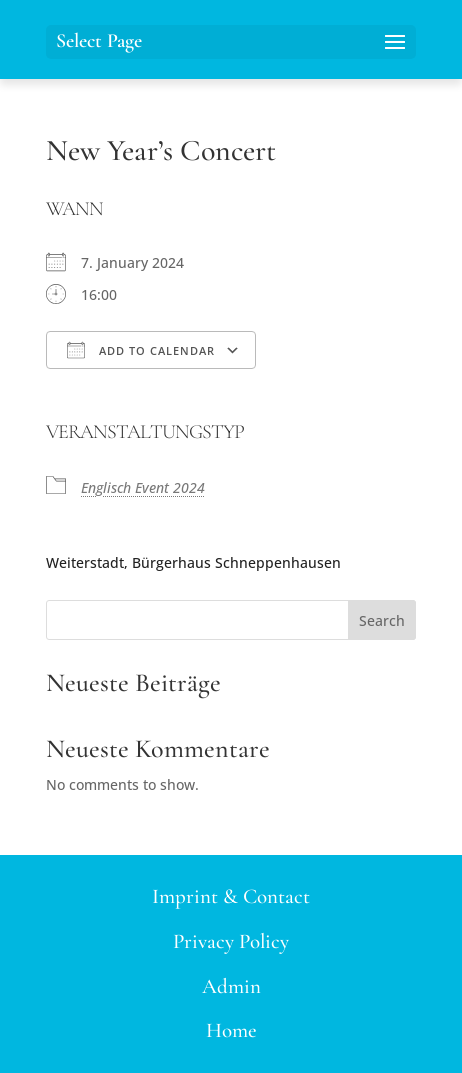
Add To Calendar (141, 350)
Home (231, 1030)
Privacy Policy (231, 941)
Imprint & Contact (231, 896)
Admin (231, 986)
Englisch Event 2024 (143, 487)
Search (382, 620)
